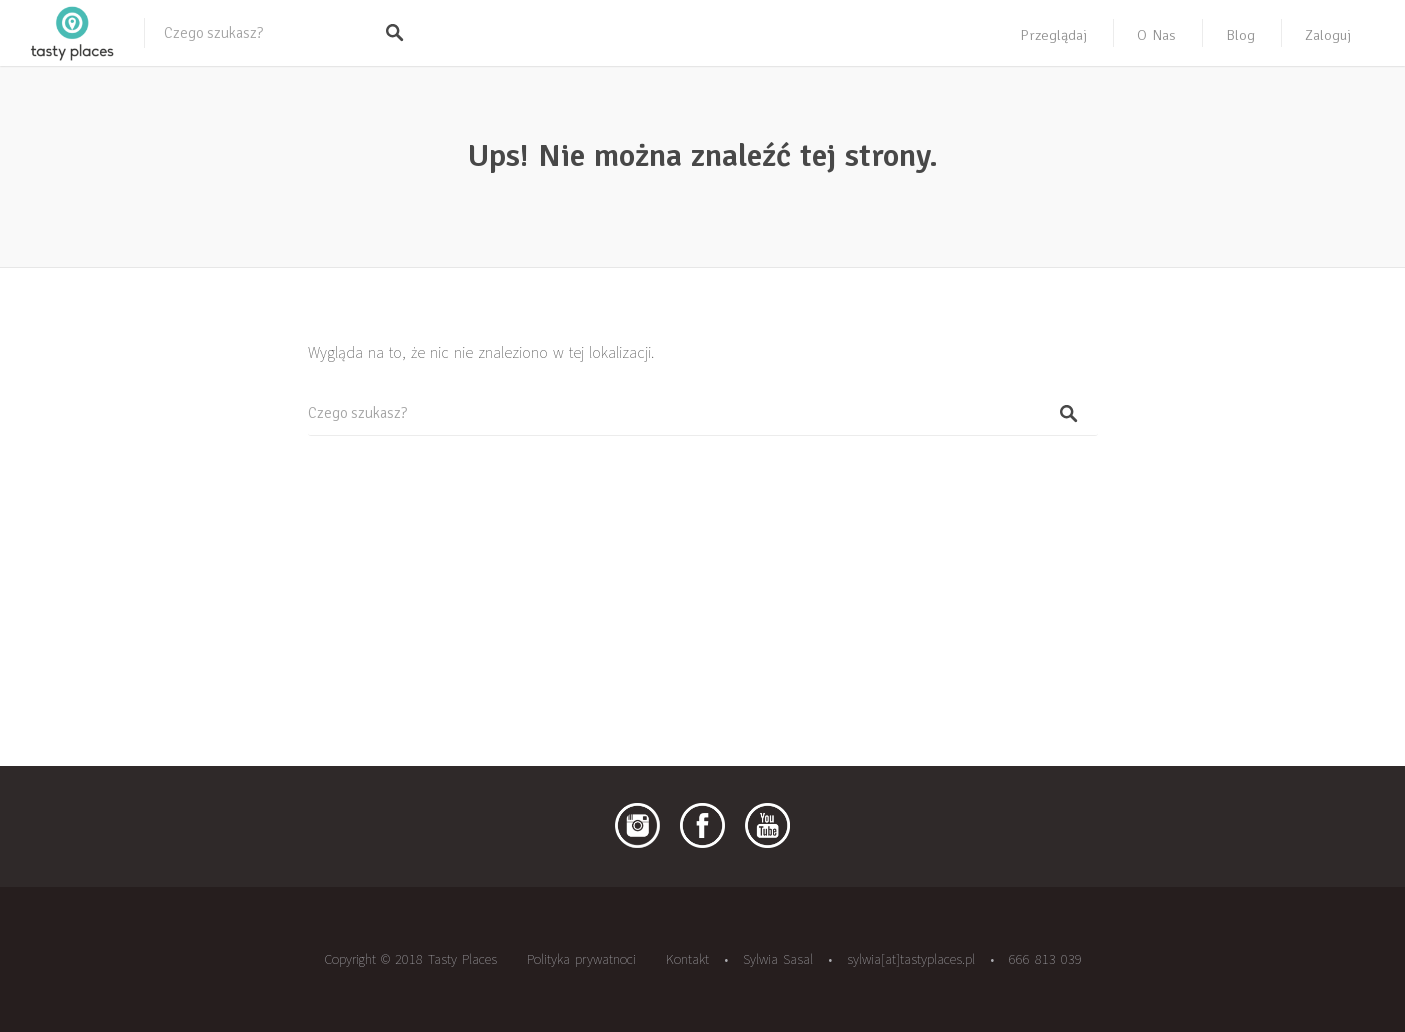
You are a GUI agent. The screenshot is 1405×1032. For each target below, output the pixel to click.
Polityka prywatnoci (581, 959)
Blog (1240, 35)
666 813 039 (1045, 959)
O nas (1156, 35)
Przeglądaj (1053, 35)
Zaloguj (1328, 35)
